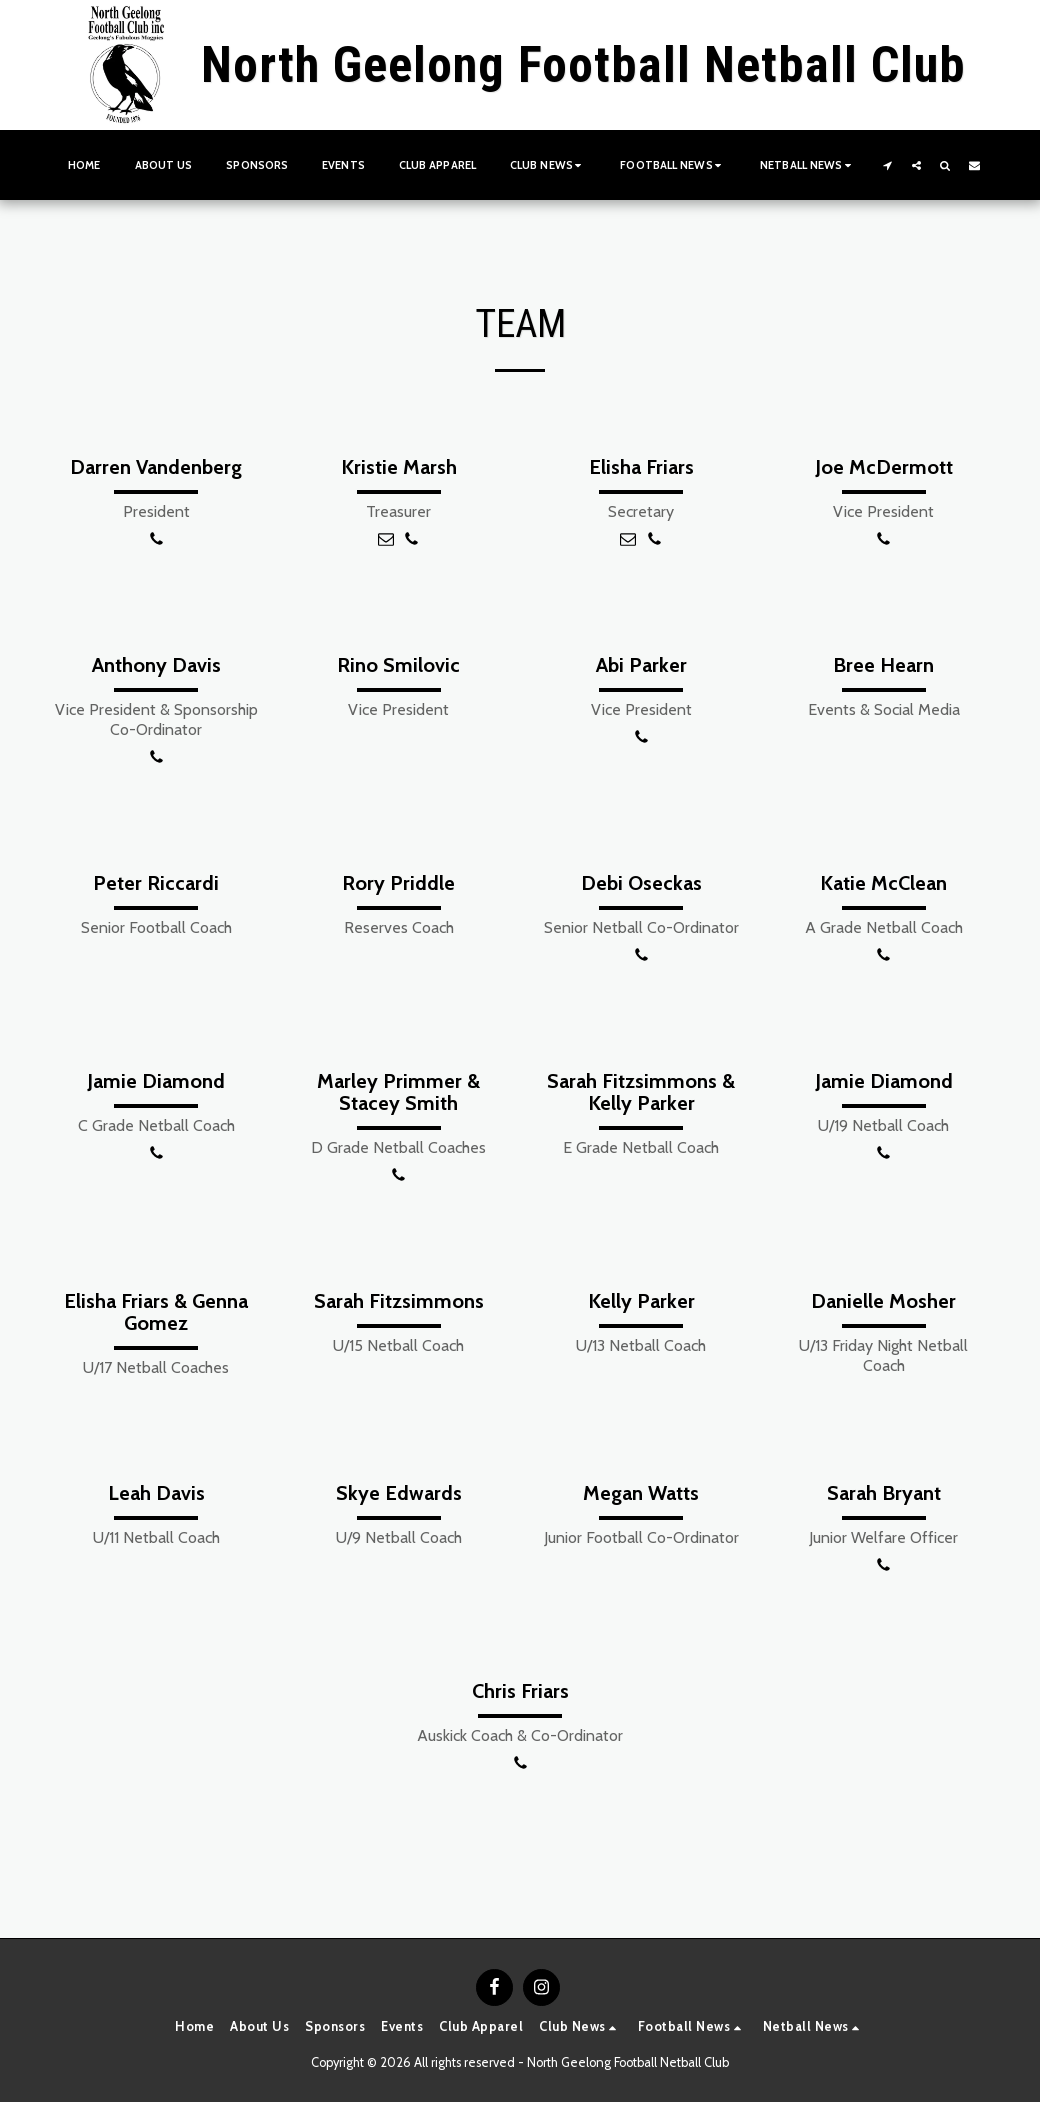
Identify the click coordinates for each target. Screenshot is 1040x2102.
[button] (548, 165)
